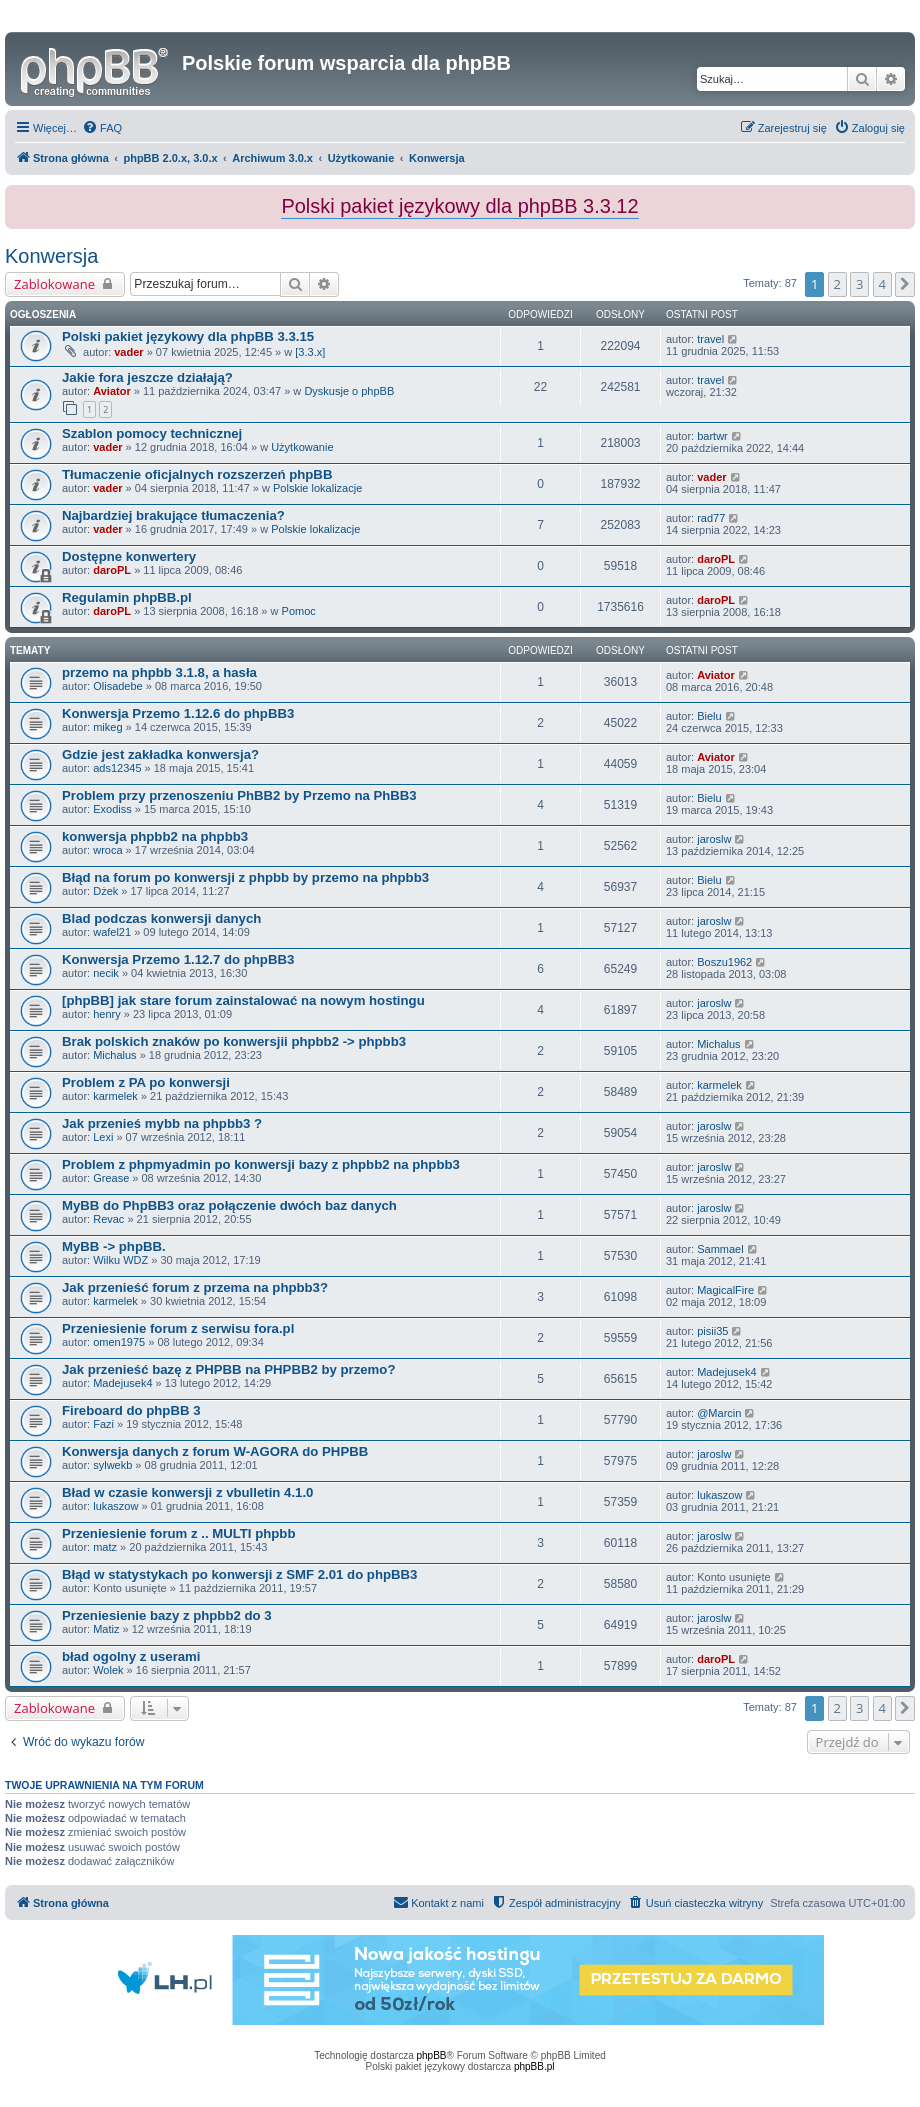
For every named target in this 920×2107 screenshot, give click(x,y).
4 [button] (882, 284)
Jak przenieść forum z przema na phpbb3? (195, 1287)
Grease (111, 1178)
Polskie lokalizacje (317, 488)
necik (106, 973)
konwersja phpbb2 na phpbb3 (155, 836)
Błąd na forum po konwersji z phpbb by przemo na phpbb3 (245, 877)
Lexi (103, 1137)
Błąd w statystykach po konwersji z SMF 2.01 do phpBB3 (239, 1574)
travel (710, 339)
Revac (108, 1219)
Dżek (105, 891)
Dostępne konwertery (129, 556)
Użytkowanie (302, 447)
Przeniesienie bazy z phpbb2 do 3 (167, 1615)
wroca (107, 850)
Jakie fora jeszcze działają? (147, 377)
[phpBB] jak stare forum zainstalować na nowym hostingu (243, 1000)
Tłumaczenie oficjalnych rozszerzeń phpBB (197, 474)
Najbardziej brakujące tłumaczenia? (173, 515)
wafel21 (112, 932)
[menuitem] (102, 128)
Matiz (106, 1629)
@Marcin (719, 1413)
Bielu (709, 716)
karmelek (115, 1096)
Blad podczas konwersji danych (161, 918)
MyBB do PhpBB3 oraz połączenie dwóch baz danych (229, 1205)
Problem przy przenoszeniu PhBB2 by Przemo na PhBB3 (239, 795)
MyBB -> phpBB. (114, 1246)
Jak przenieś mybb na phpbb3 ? (162, 1123)
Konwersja (51, 256)
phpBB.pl (534, 2066)
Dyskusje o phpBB (349, 391)
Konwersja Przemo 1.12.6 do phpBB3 (178, 713)
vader (128, 352)
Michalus (114, 1055)
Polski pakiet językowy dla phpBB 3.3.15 (188, 336)
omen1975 (119, 1342)
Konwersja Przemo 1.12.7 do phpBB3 (178, 959)
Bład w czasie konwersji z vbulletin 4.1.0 (187, 1492)
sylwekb (112, 1465)
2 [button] (837, 284)
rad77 (711, 518)
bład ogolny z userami (131, 1656)
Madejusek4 (122, 1383)
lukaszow (115, 1506)
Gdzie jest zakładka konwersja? (160, 754)
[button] (905, 284)
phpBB (432, 2055)
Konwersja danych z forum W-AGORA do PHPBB (215, 1451)
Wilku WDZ (120, 1260)
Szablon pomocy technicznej (152, 433)
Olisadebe (118, 686)
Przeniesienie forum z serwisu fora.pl (178, 1328)
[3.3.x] (310, 352)
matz (105, 1547)
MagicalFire (725, 1290)
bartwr (712, 436)
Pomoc (299, 611)
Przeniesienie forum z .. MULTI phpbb (178, 1533)
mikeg (107, 727)
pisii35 (712, 1331)
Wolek (108, 1670)
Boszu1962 (724, 962)
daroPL (112, 570)
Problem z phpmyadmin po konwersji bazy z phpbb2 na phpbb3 (261, 1164)
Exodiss (112, 809)
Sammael (720, 1249)
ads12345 (117, 768)
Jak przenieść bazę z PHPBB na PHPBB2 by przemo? (228, 1369)
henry (107, 1014)
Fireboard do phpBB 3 (131, 1410)
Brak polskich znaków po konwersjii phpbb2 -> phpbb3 (234, 1041)
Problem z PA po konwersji (146, 1082)
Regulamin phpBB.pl (127, 597)
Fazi (103, 1424)
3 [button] (859, 284)
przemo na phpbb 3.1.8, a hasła (159, 672)
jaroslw (714, 839)
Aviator (112, 391)
